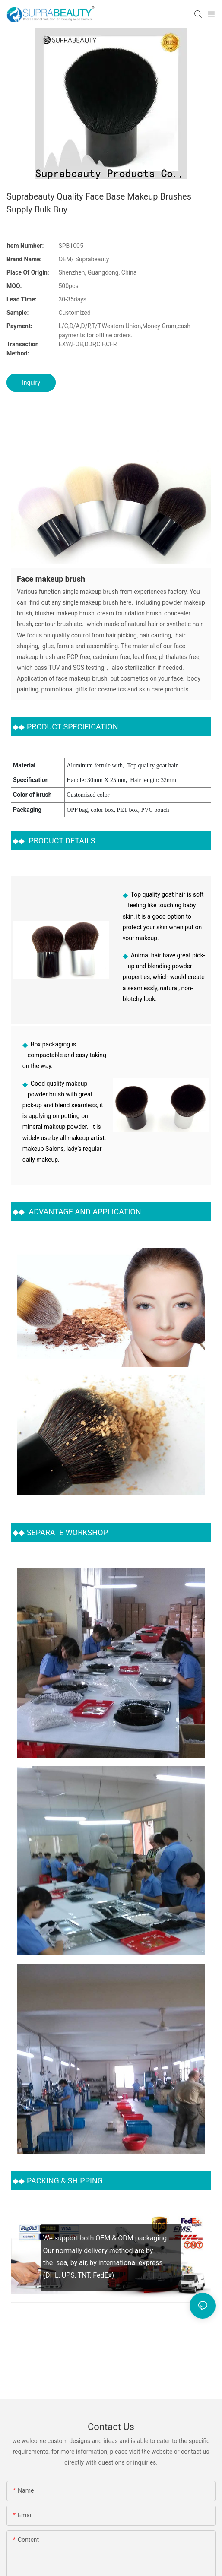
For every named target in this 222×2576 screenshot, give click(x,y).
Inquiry (31, 382)
